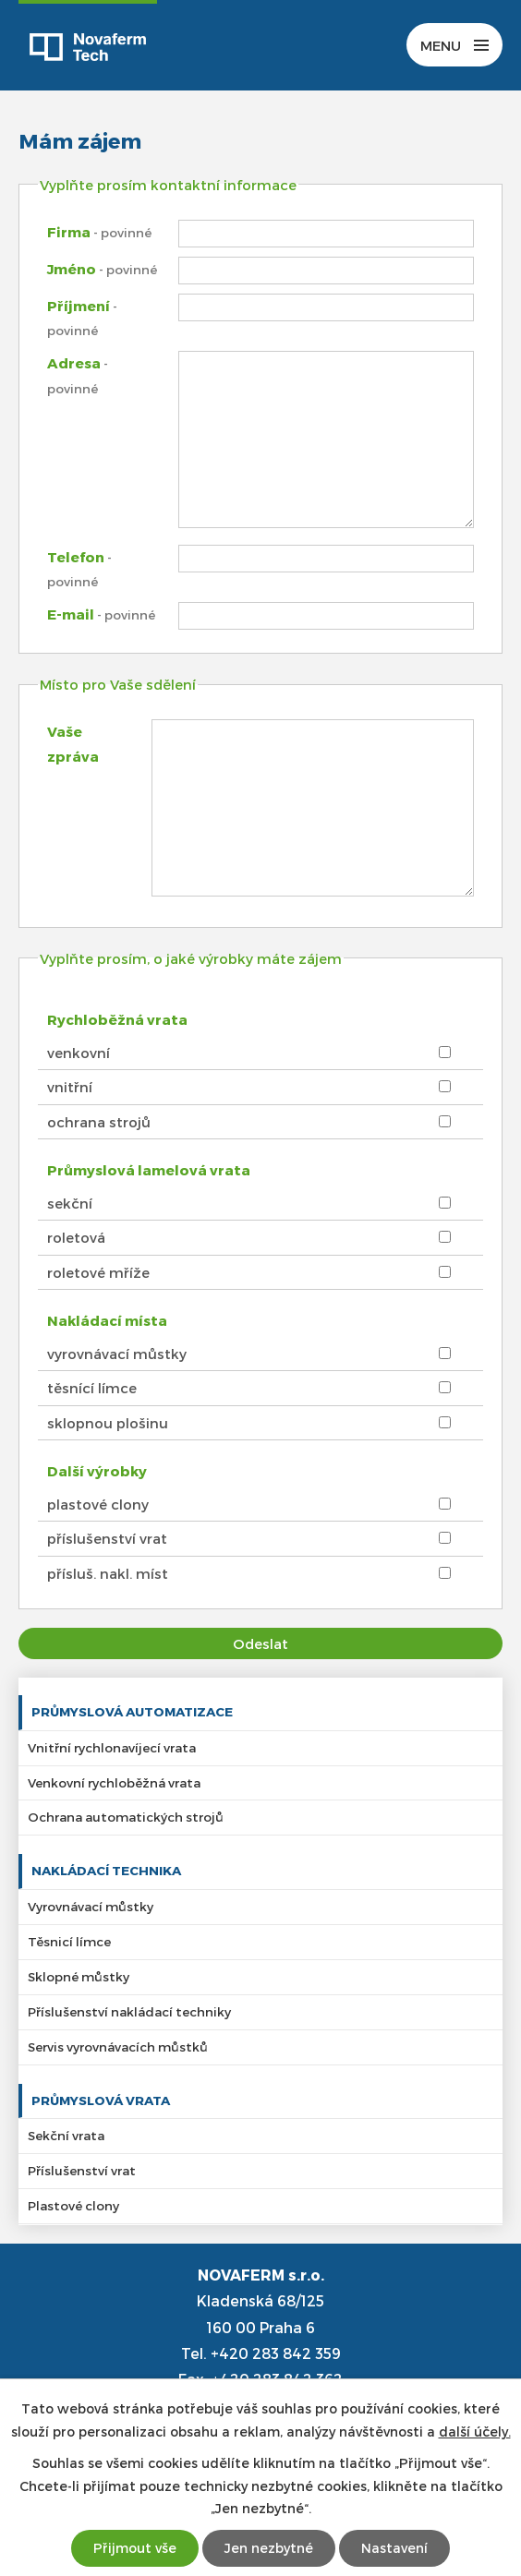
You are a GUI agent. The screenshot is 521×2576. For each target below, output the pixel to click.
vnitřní (69, 1086)
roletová (76, 1237)
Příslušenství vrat (82, 2170)
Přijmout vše (134, 2548)
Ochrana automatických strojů (126, 1816)
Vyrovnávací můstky (90, 1906)
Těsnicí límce (69, 1941)
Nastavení (394, 2548)
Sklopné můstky (78, 1976)
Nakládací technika (106, 1870)
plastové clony (98, 1504)
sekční (69, 1203)
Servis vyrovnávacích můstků (118, 2046)
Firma (99, 231)
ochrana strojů (99, 1121)
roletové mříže (98, 1272)
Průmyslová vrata (100, 2100)
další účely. (475, 2431)
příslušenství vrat (107, 1538)
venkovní (78, 1052)
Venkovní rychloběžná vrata (114, 1782)
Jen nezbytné (268, 2548)
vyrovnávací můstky (117, 1353)
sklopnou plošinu (107, 1422)
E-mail (101, 614)
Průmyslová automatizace (132, 1711)
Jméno (102, 268)
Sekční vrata (66, 2135)
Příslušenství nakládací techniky (129, 2011)
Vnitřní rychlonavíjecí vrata (112, 1747)
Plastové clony (73, 2205)
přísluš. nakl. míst (107, 1573)
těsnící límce (92, 1387)
